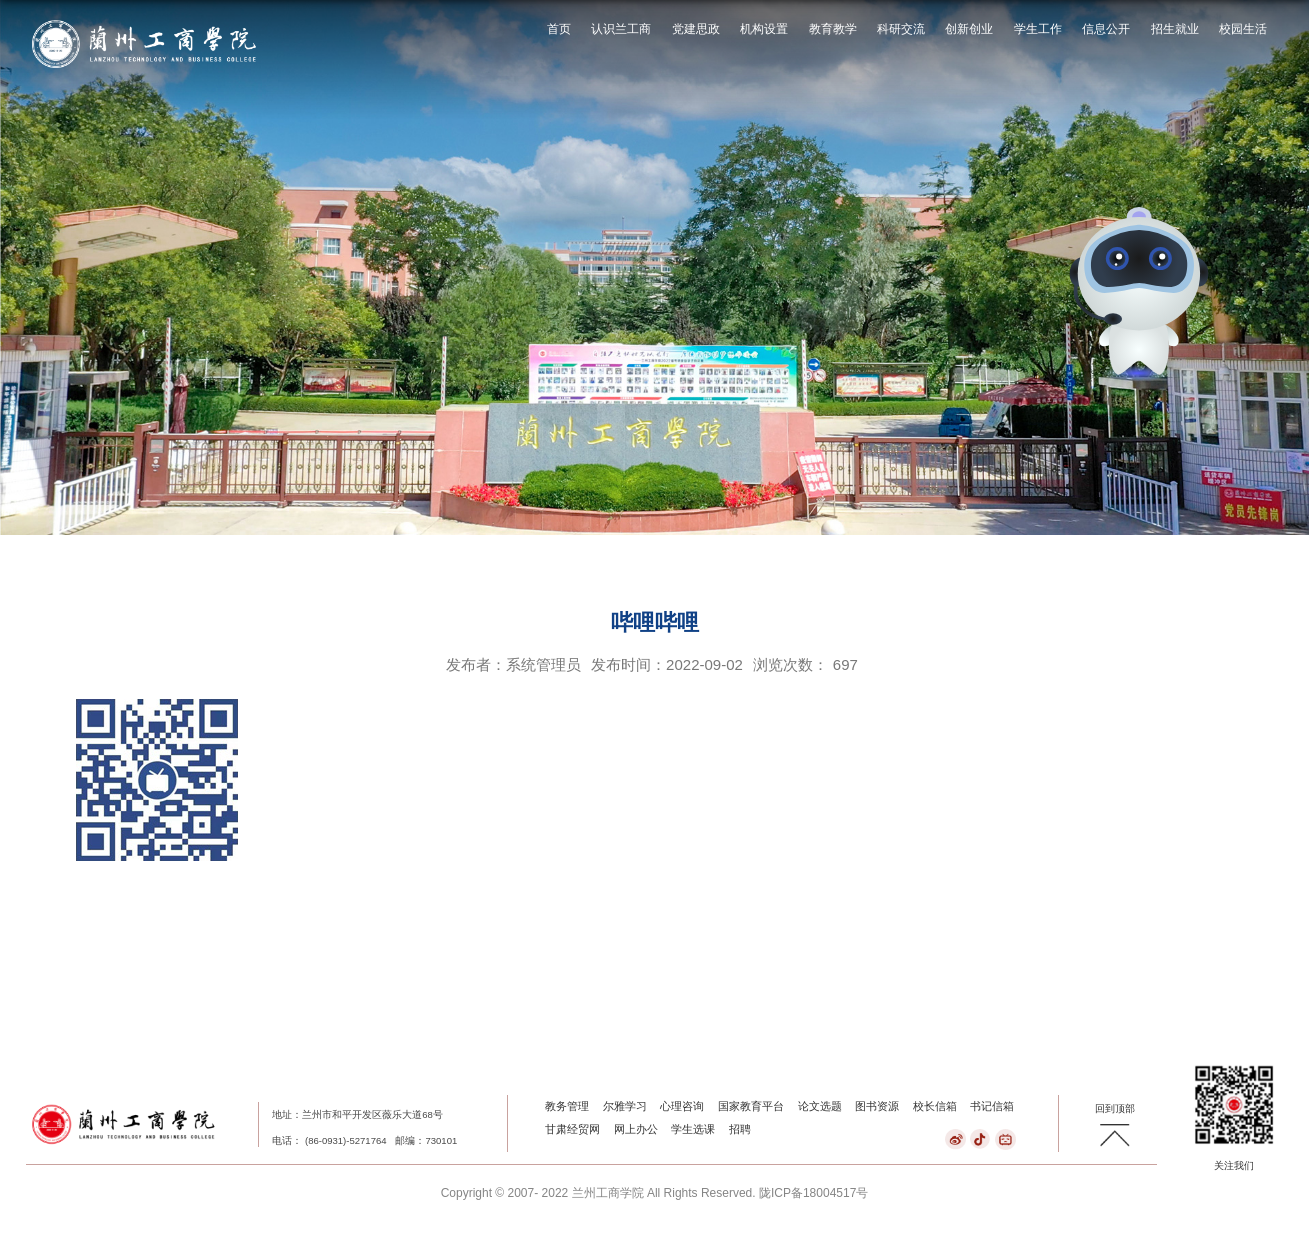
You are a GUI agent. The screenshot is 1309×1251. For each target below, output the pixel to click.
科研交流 (901, 29)
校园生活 (1243, 29)
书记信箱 (992, 1106)
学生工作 (1038, 29)
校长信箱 (935, 1106)
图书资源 (877, 1106)
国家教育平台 (751, 1106)
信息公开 (1106, 29)
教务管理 (567, 1106)
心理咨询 (682, 1106)
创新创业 (969, 29)
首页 (559, 29)
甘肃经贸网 (572, 1129)
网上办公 (636, 1129)
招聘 (740, 1129)
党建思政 (696, 29)
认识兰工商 (621, 29)
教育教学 (833, 29)
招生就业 (1175, 29)
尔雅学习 (625, 1106)
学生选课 (693, 1129)
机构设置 (764, 29)
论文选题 (820, 1106)
